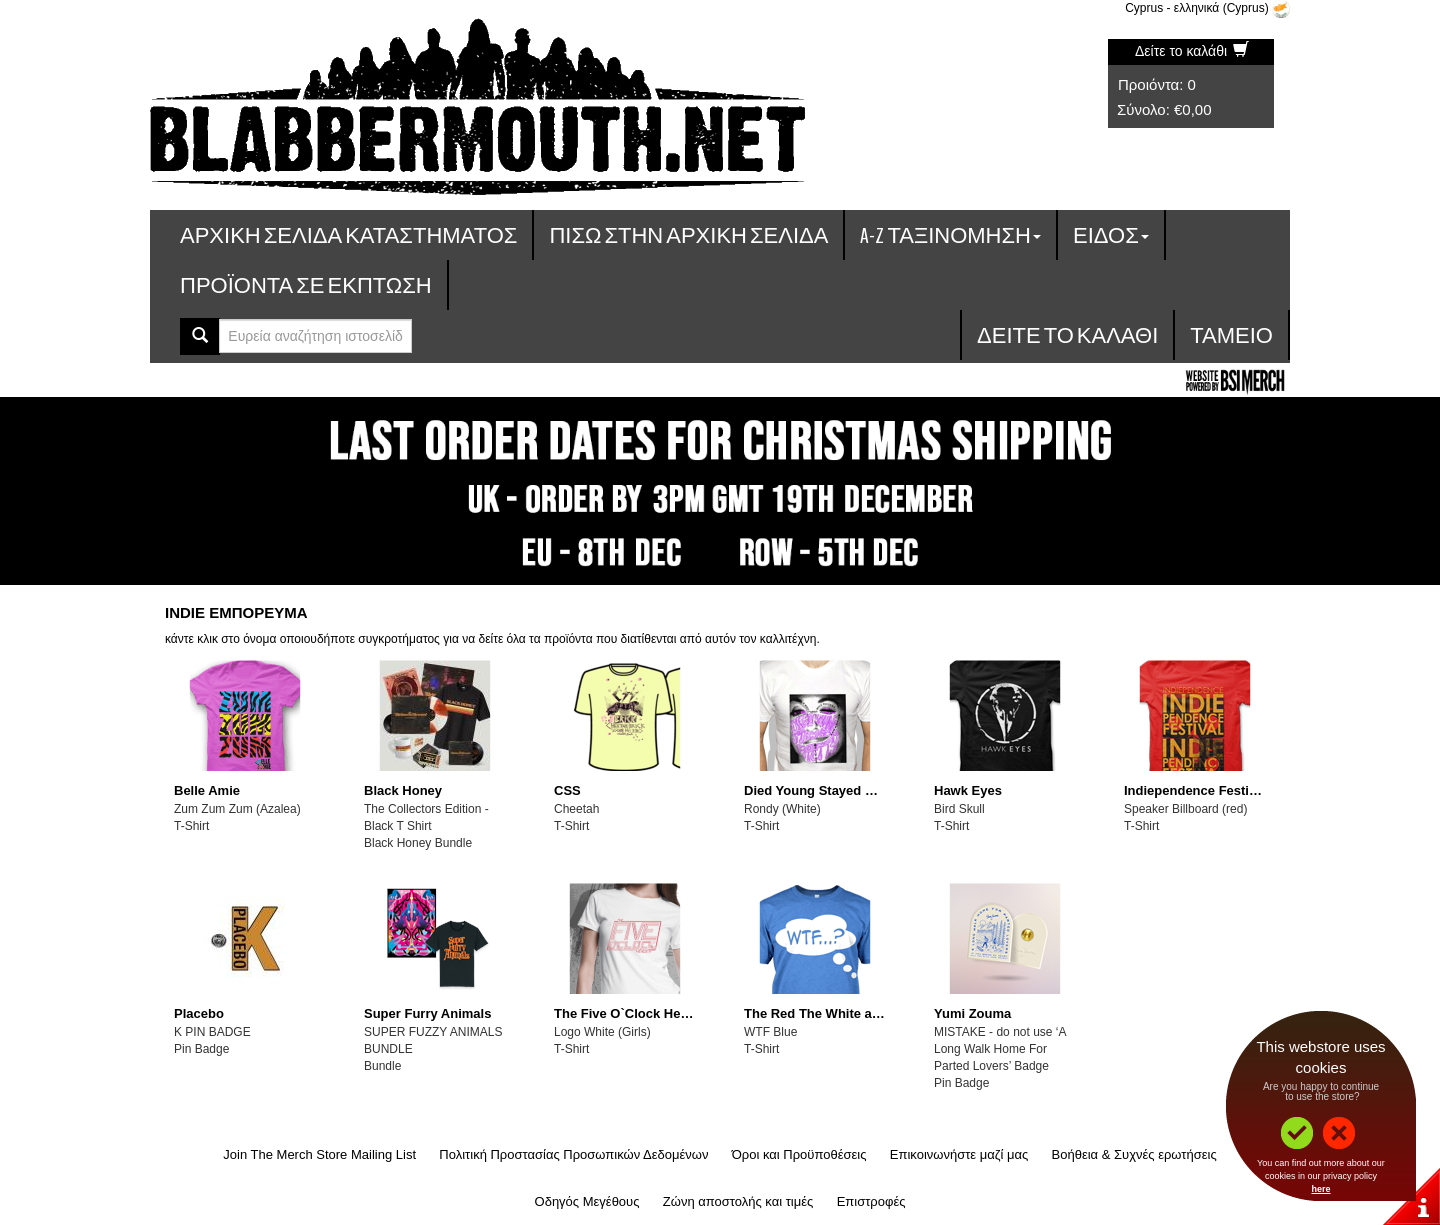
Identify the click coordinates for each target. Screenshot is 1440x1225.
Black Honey (403, 790)
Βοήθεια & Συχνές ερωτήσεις (1134, 1154)
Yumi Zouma (972, 1013)
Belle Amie (207, 790)
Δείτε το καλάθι (1192, 51)
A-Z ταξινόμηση (950, 234)
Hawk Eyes (968, 790)
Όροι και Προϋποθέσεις (799, 1154)
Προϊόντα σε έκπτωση (306, 284)
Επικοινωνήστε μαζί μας (959, 1154)
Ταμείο (1231, 334)
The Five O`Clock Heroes (631, 1013)
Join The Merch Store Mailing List (319, 1154)
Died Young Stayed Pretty (823, 790)
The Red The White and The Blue (845, 1013)
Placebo (199, 1013)
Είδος (1111, 234)
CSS (567, 790)
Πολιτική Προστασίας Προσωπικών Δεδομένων (573, 1154)
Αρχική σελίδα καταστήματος (348, 234)
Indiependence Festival (1195, 790)
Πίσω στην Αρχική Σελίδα (688, 234)
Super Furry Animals (427, 1013)
